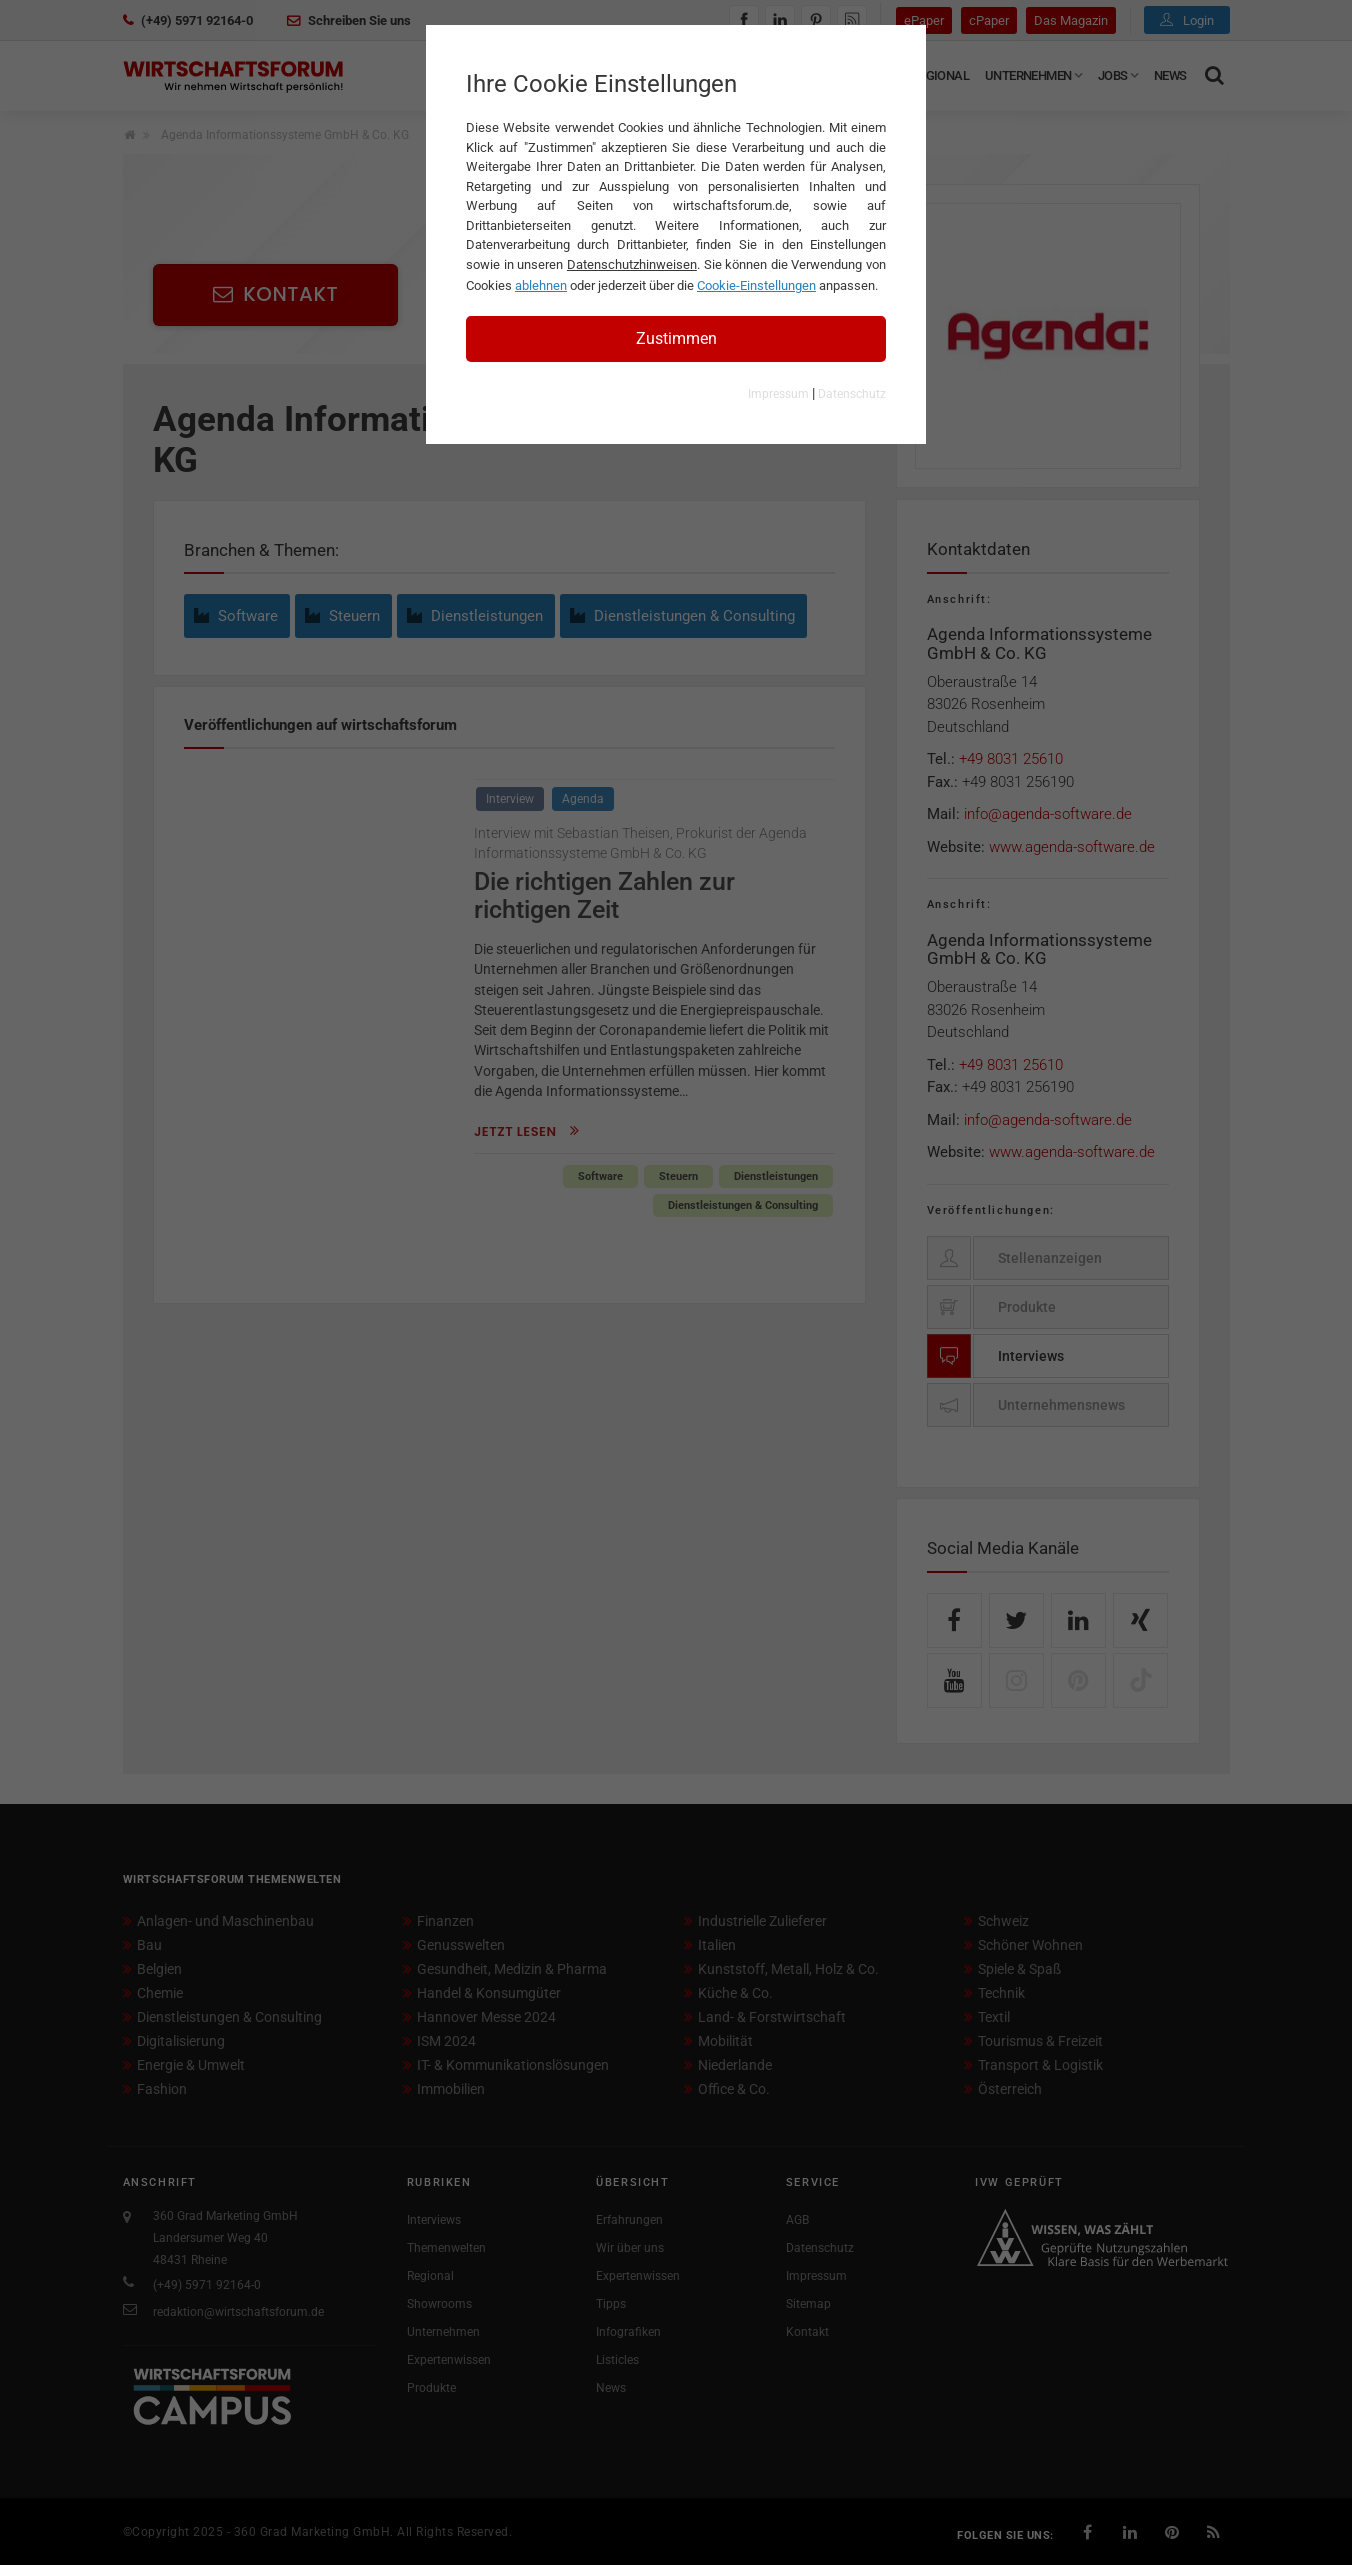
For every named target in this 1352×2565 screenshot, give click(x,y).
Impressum (778, 394)
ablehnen (541, 285)
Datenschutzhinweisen (632, 264)
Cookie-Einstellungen (756, 285)
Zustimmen (676, 338)
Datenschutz (852, 394)
